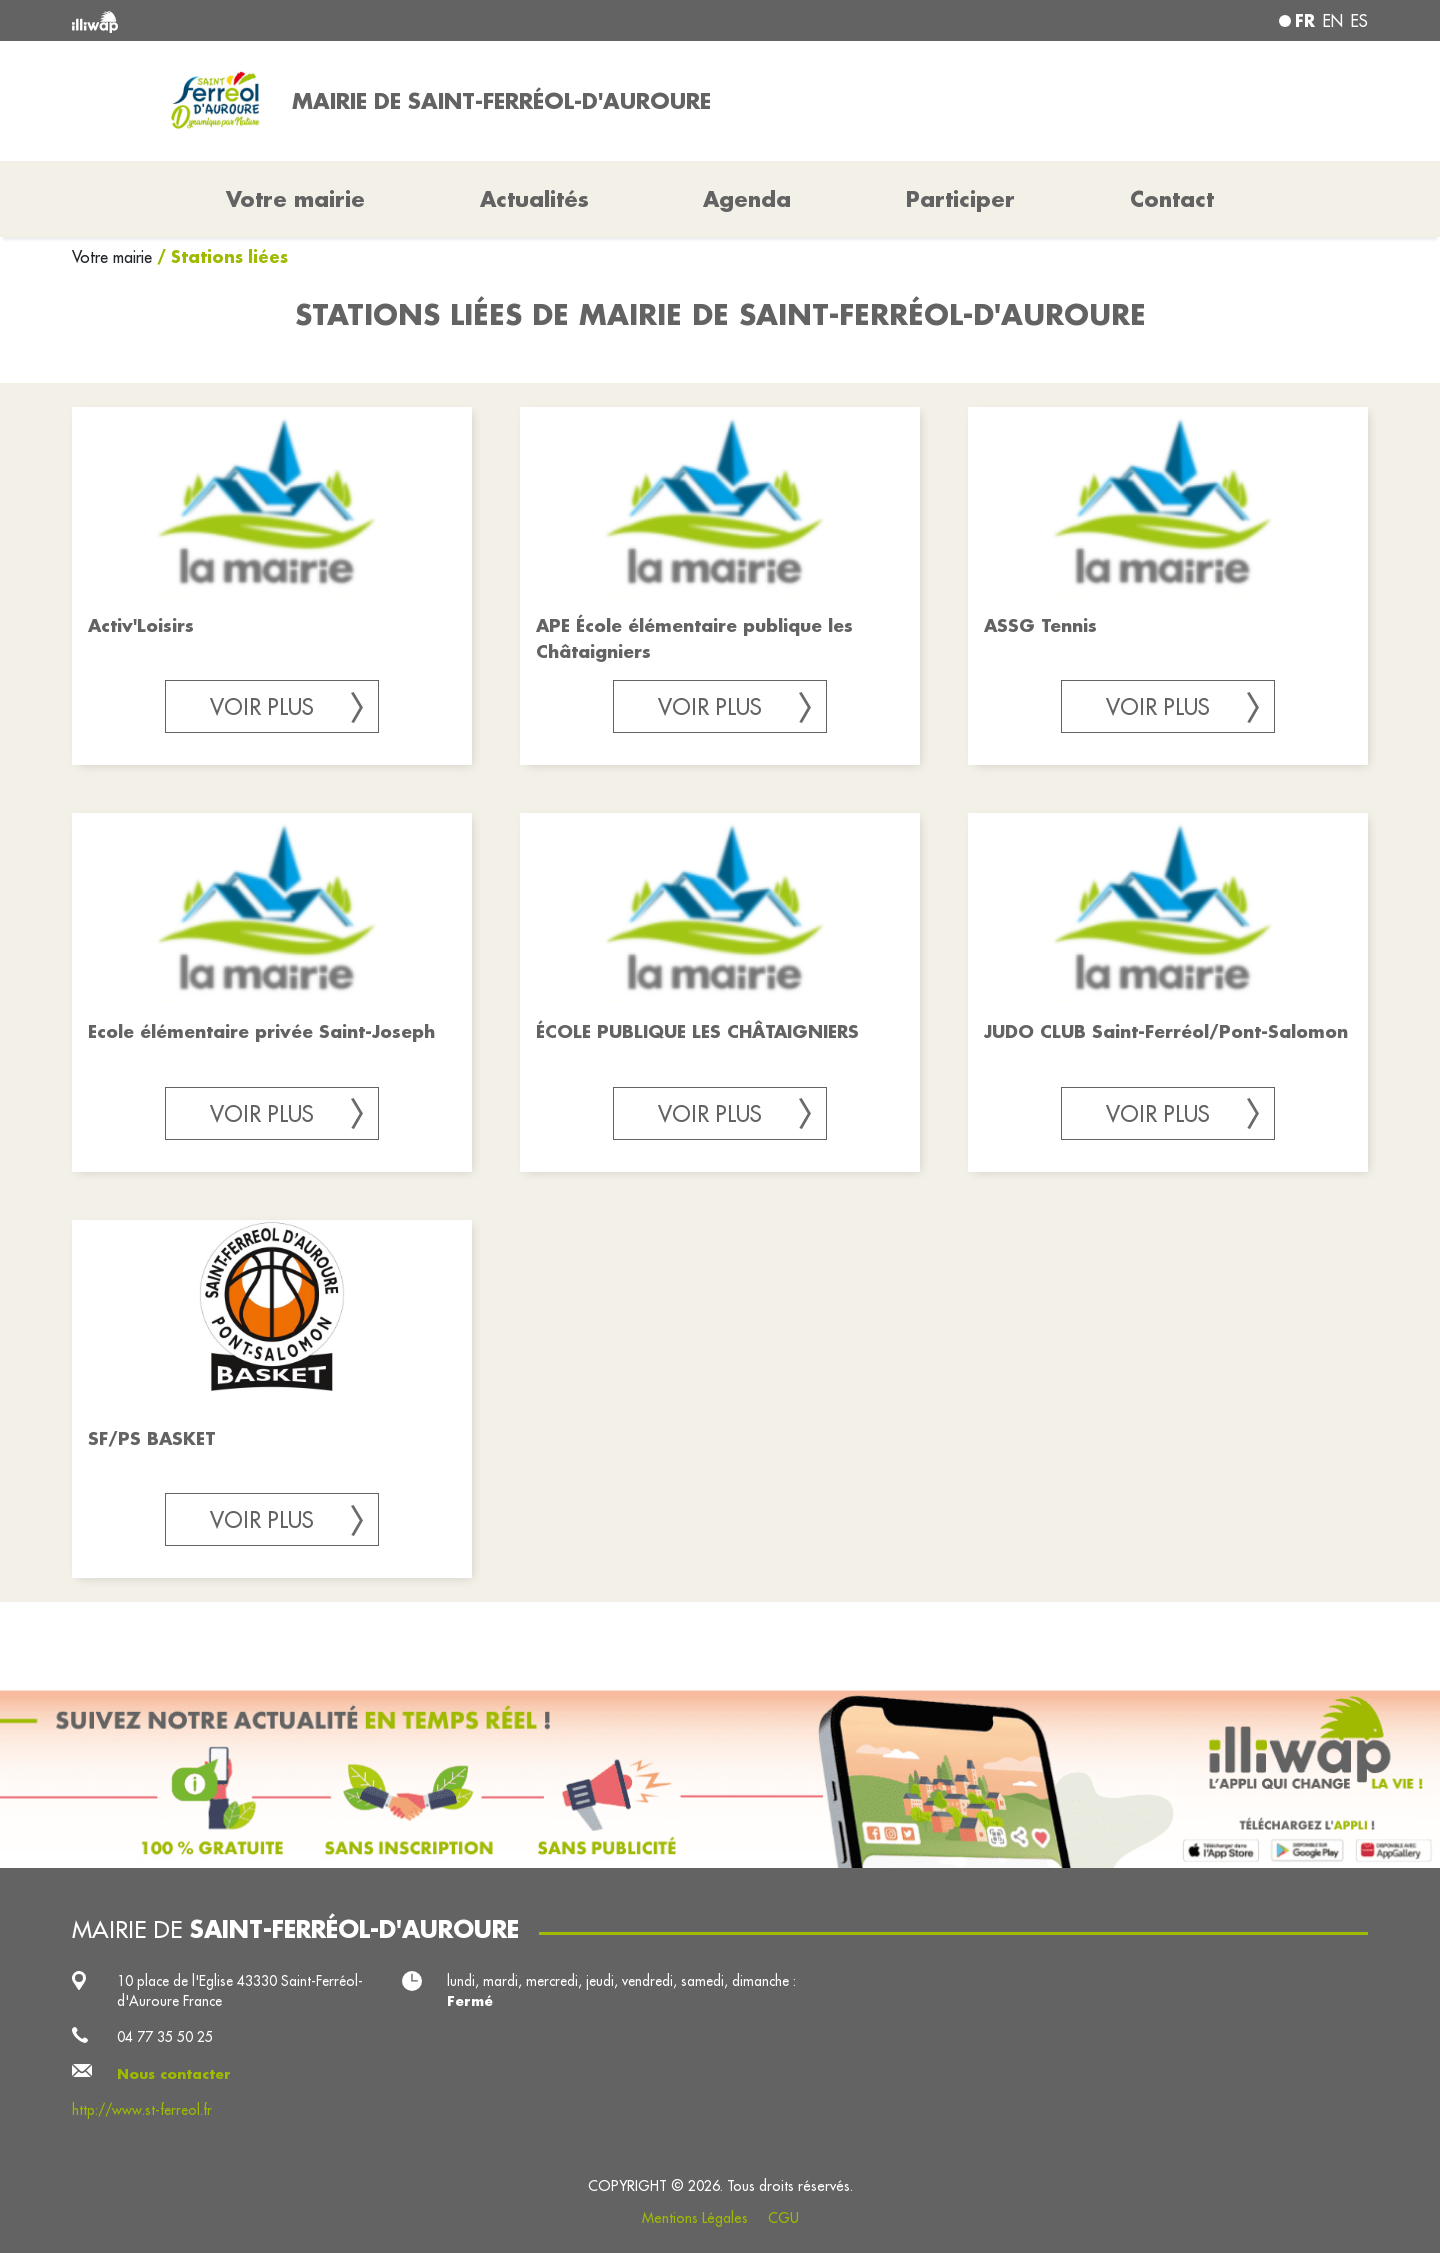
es (1359, 21)
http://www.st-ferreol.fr (142, 2110)
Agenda (747, 199)
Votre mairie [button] (295, 199)
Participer (960, 199)
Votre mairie (114, 257)
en (1333, 21)
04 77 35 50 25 (165, 2037)
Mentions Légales (695, 2218)
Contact (1172, 199)
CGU (783, 2218)
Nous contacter (174, 2074)
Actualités (534, 199)
